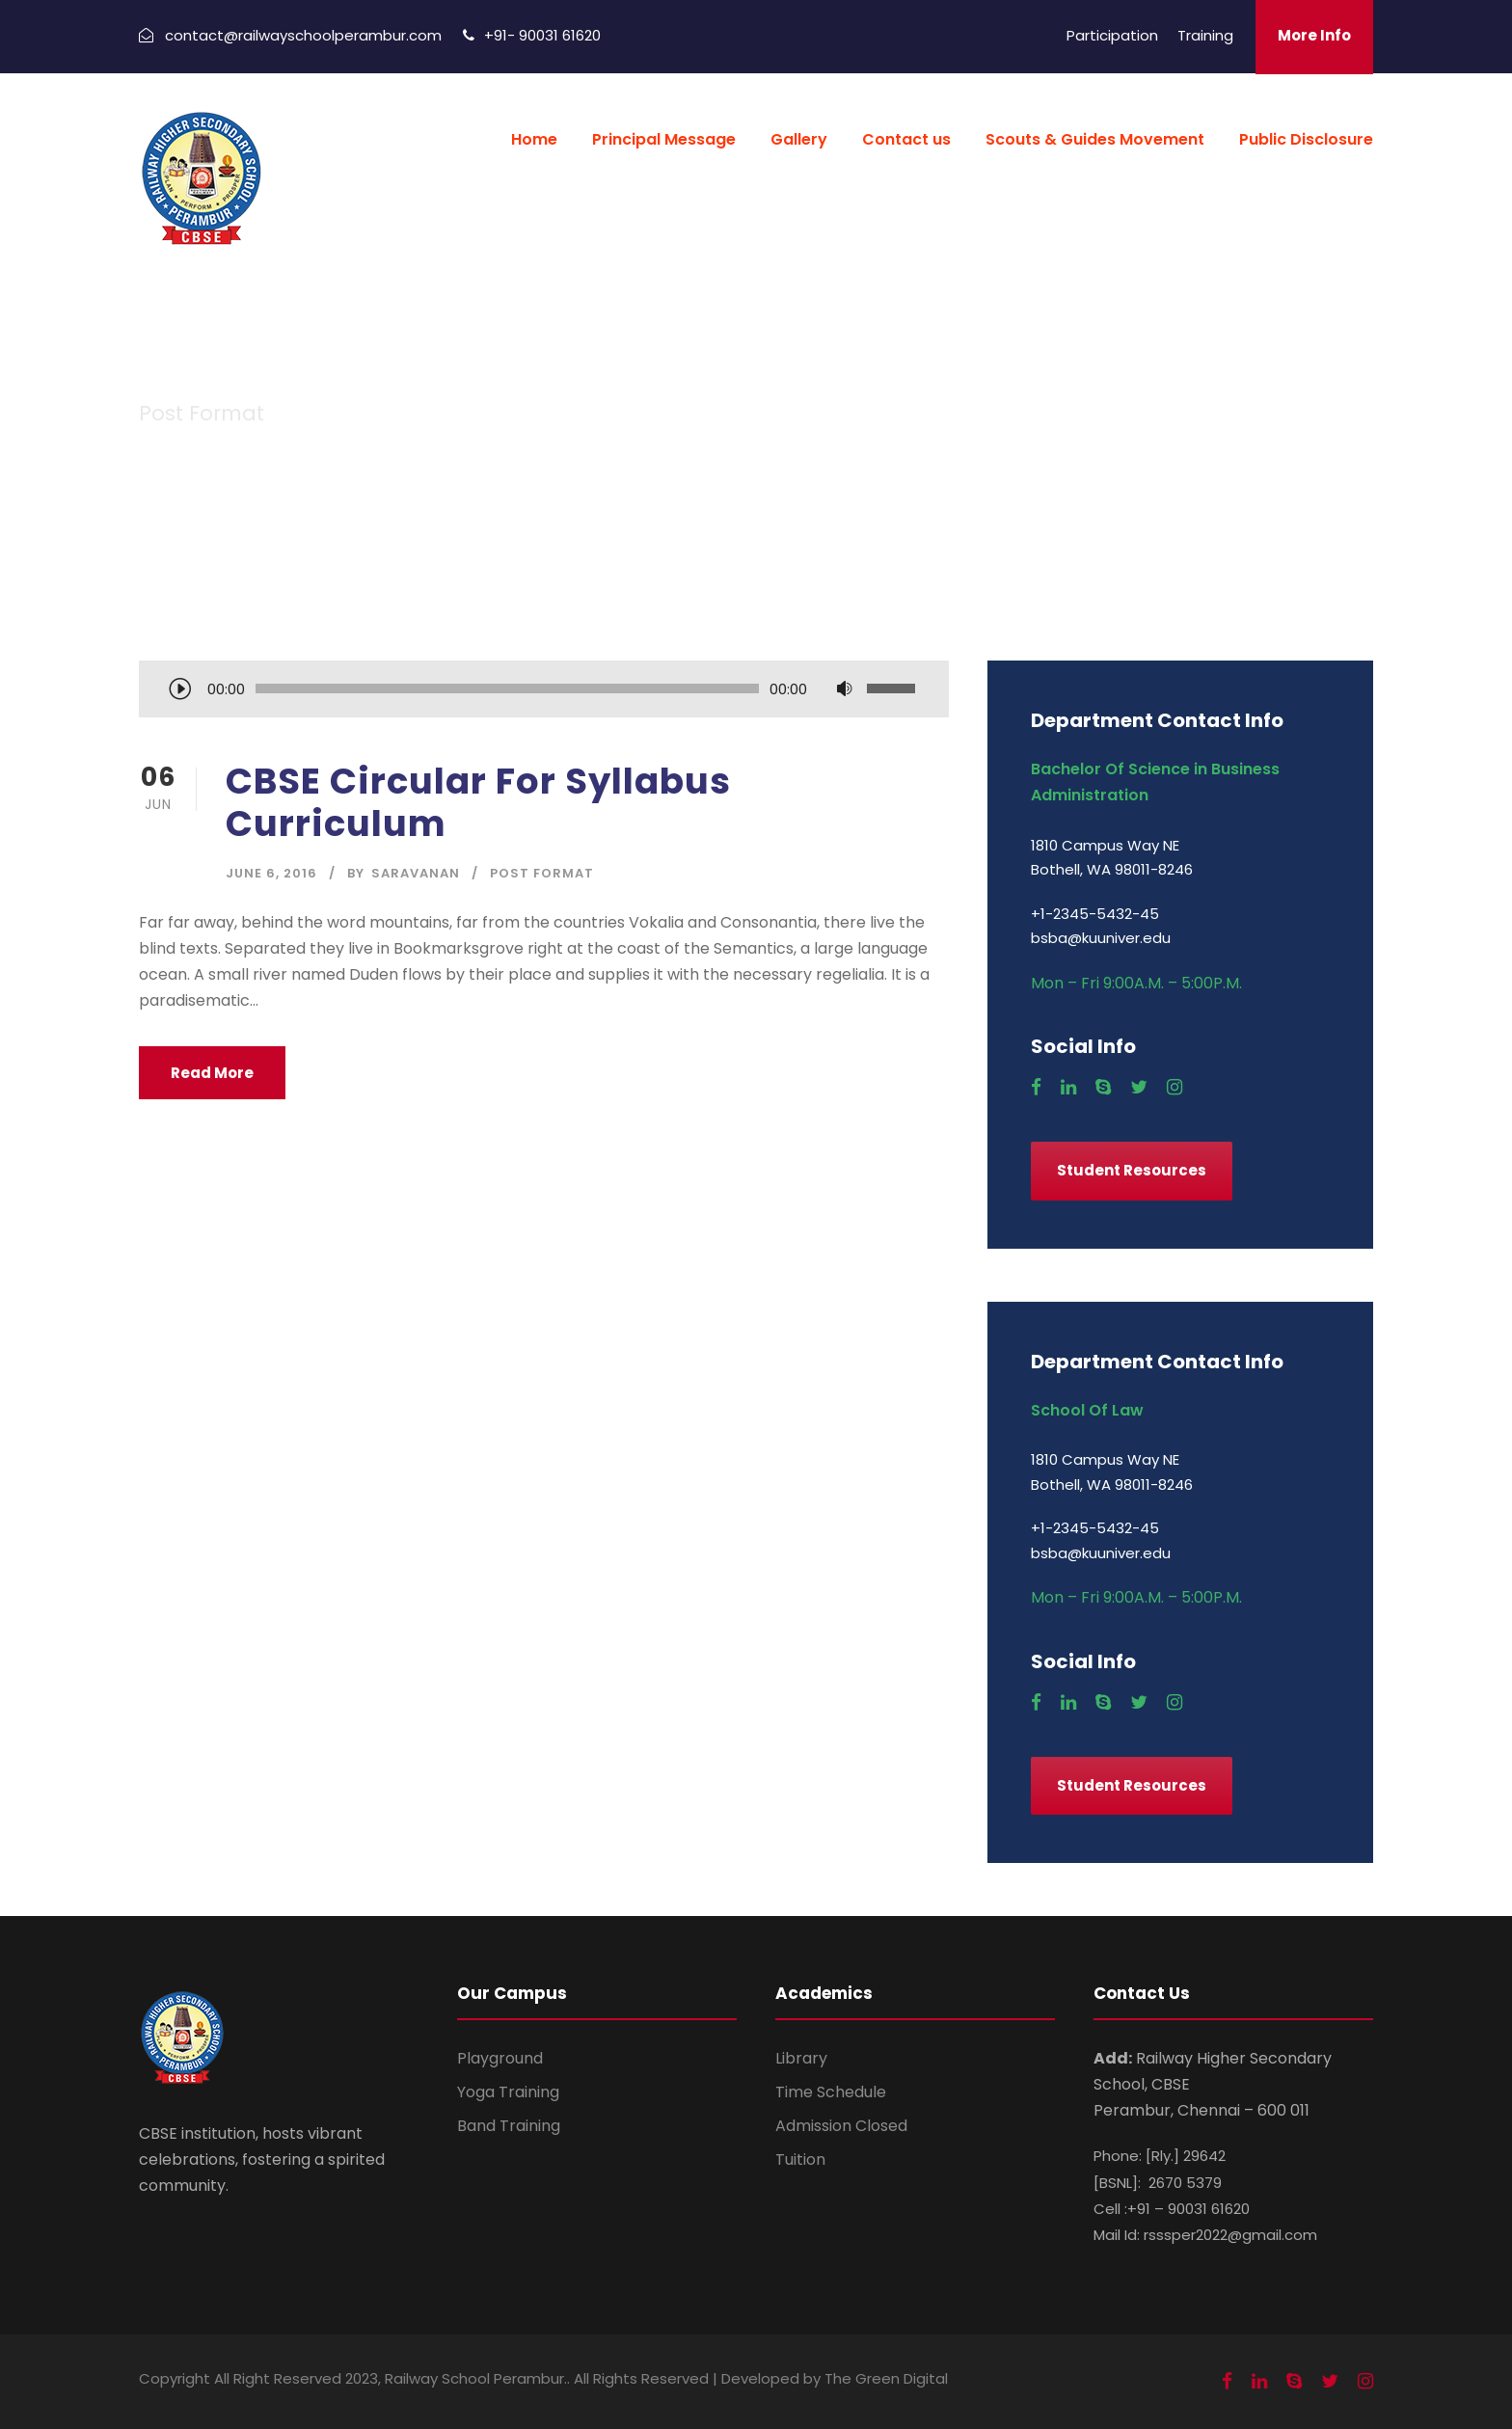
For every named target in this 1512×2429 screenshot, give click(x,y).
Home (534, 139)
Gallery (798, 139)
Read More (212, 1073)
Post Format (542, 873)
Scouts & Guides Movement (1095, 139)
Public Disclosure (1306, 139)
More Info (1314, 35)
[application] (544, 690)
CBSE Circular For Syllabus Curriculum (478, 802)
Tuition (800, 2159)
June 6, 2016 (271, 873)
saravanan (415, 873)
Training (1205, 35)
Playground (500, 2058)
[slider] (507, 688)
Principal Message (664, 139)
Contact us (906, 139)
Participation (1112, 35)
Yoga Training (508, 2092)
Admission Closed (841, 2126)
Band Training (508, 2126)
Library (801, 2058)
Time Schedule (830, 2092)
